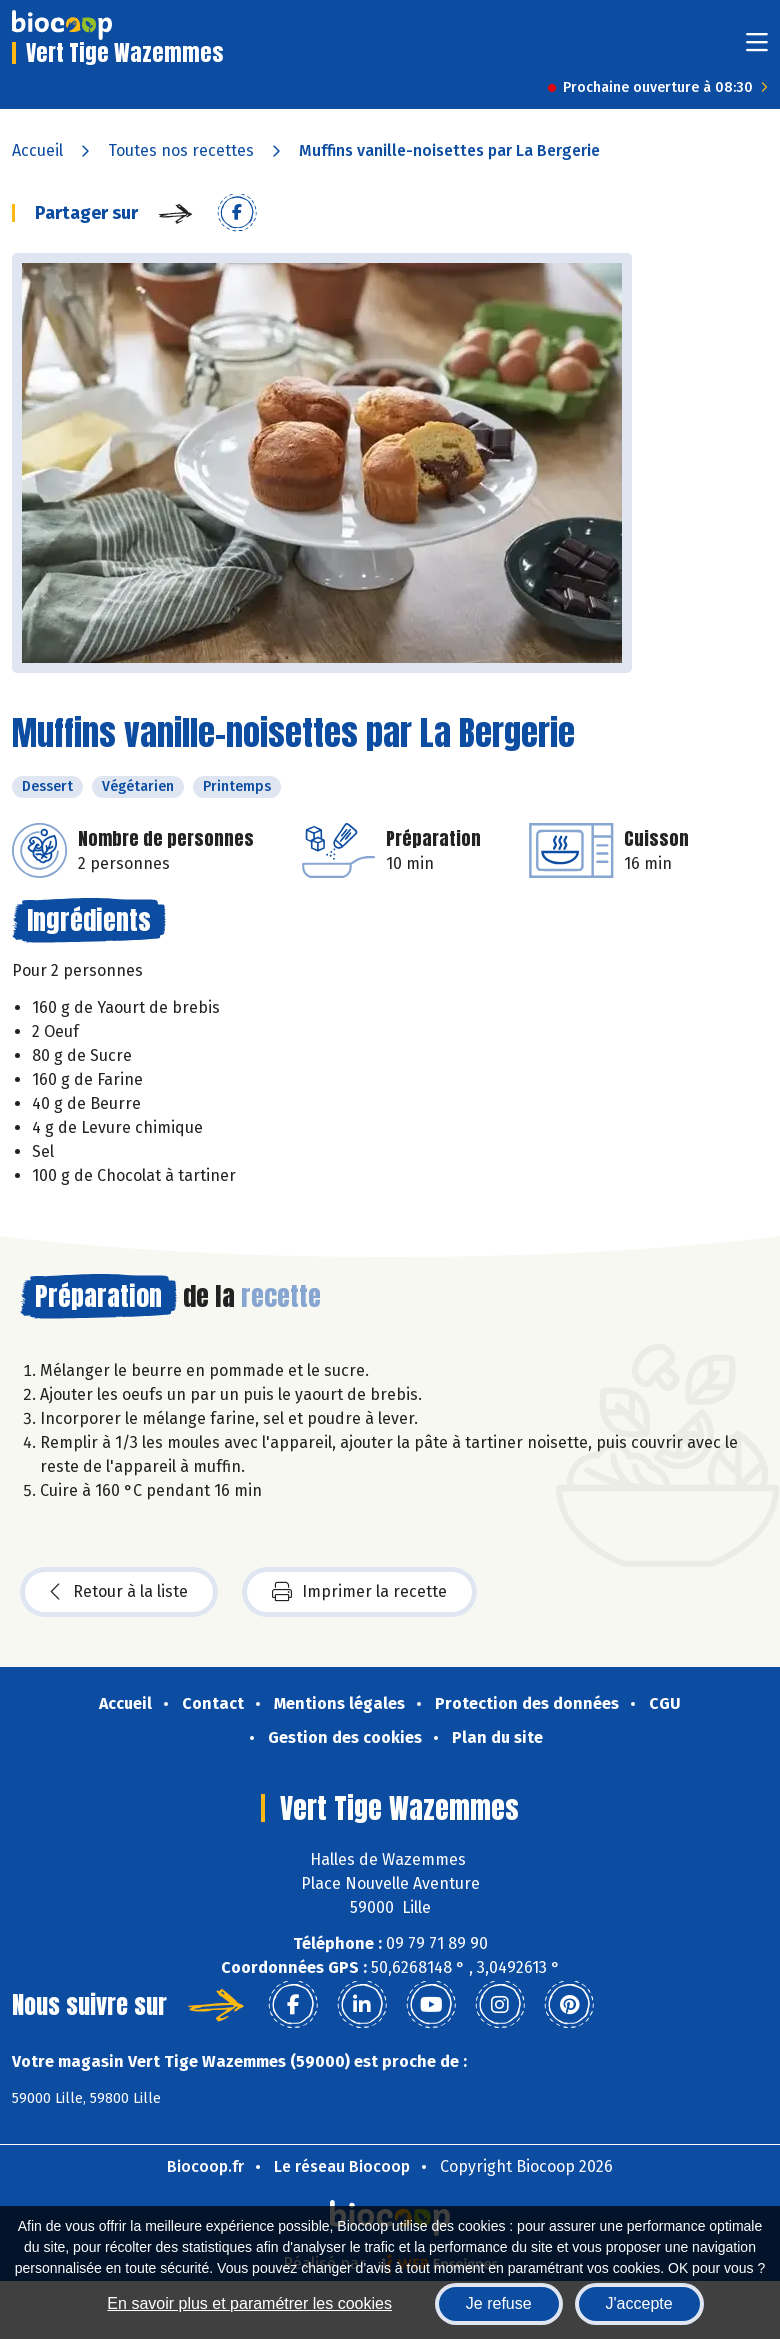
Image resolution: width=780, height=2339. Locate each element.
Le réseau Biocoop (342, 2166)
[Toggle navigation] (757, 48)
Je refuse (499, 2303)
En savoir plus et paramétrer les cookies (249, 2303)
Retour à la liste (119, 1592)
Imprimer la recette (359, 1592)
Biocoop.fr (205, 2166)
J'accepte (639, 2303)
